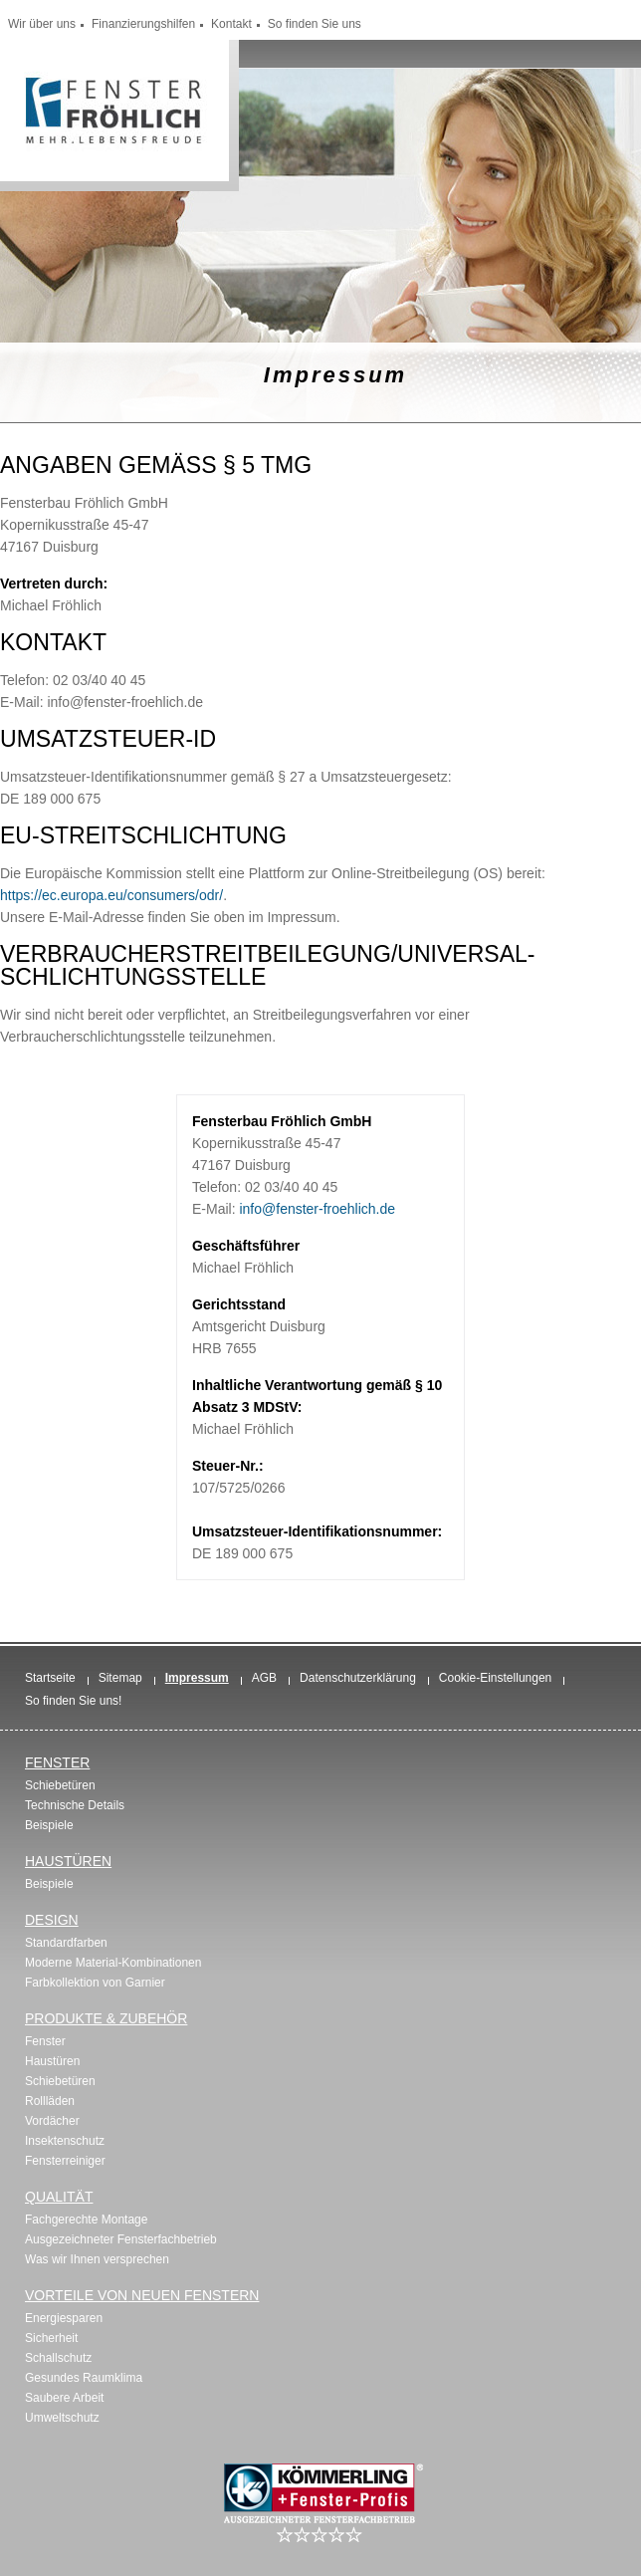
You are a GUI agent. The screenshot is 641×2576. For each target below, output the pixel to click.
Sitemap (120, 1678)
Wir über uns (42, 24)
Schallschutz (58, 2358)
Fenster (57, 1762)
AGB (264, 1678)
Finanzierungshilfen (143, 24)
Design (52, 1920)
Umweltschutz (62, 2418)
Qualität (59, 2197)
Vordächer (52, 2121)
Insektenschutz (65, 2141)
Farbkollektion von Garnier (95, 1983)
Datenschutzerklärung (358, 1678)
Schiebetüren (60, 1785)
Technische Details (74, 1805)
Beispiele (49, 1825)
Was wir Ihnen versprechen (97, 2259)
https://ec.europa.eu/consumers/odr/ (111, 895)
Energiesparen (64, 2318)
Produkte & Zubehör (106, 2018)
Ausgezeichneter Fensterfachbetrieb (121, 2239)
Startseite (50, 1678)
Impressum (197, 1678)
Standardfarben (66, 1943)
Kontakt (231, 24)
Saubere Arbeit (64, 2398)
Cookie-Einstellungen (495, 1678)
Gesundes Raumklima (83, 2378)
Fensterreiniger (65, 2161)
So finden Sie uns (314, 24)
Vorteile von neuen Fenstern (142, 2295)
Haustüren (68, 1861)
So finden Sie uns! (73, 1701)
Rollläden (50, 2101)
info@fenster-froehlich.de (316, 1209)
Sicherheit (51, 2338)
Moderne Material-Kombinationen (113, 1963)
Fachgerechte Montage (86, 2219)
